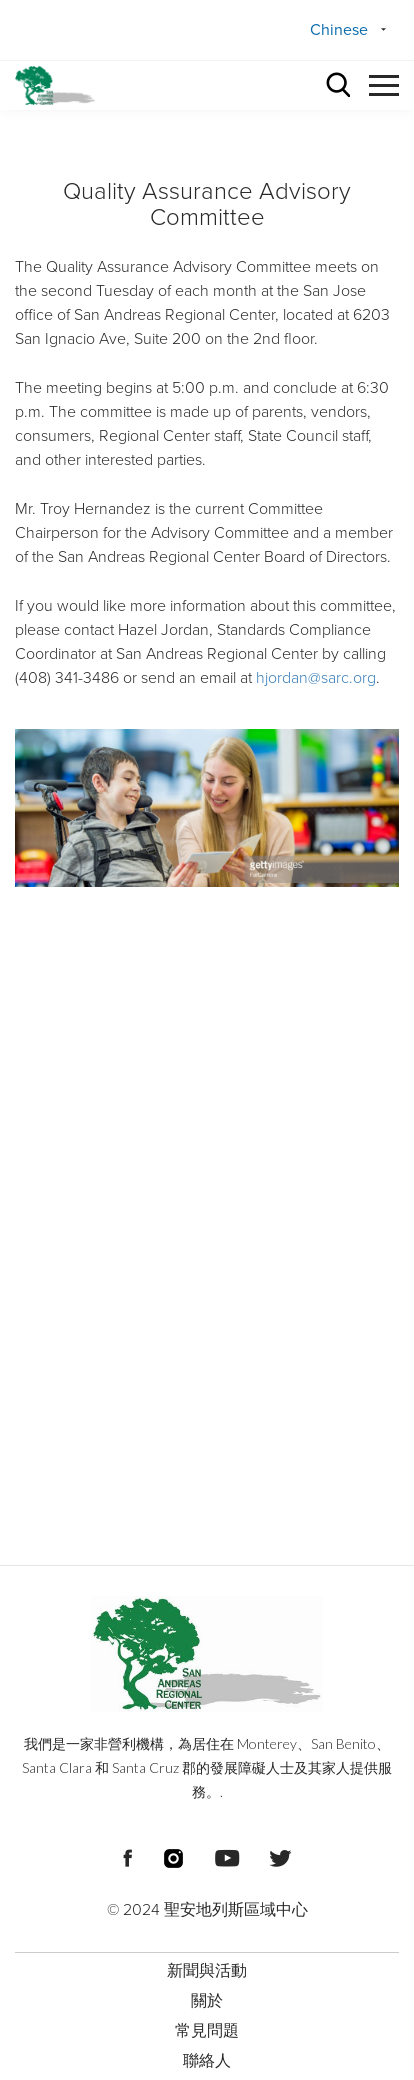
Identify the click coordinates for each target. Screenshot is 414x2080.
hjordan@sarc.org (316, 678)
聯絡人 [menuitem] (207, 2061)
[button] (384, 82)
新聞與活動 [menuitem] (207, 1971)
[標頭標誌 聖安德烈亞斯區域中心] (55, 85)
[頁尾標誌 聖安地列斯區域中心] (207, 1654)
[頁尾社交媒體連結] (127, 1856)
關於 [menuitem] (207, 2001)
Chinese (339, 30)
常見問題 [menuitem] (207, 2031)
